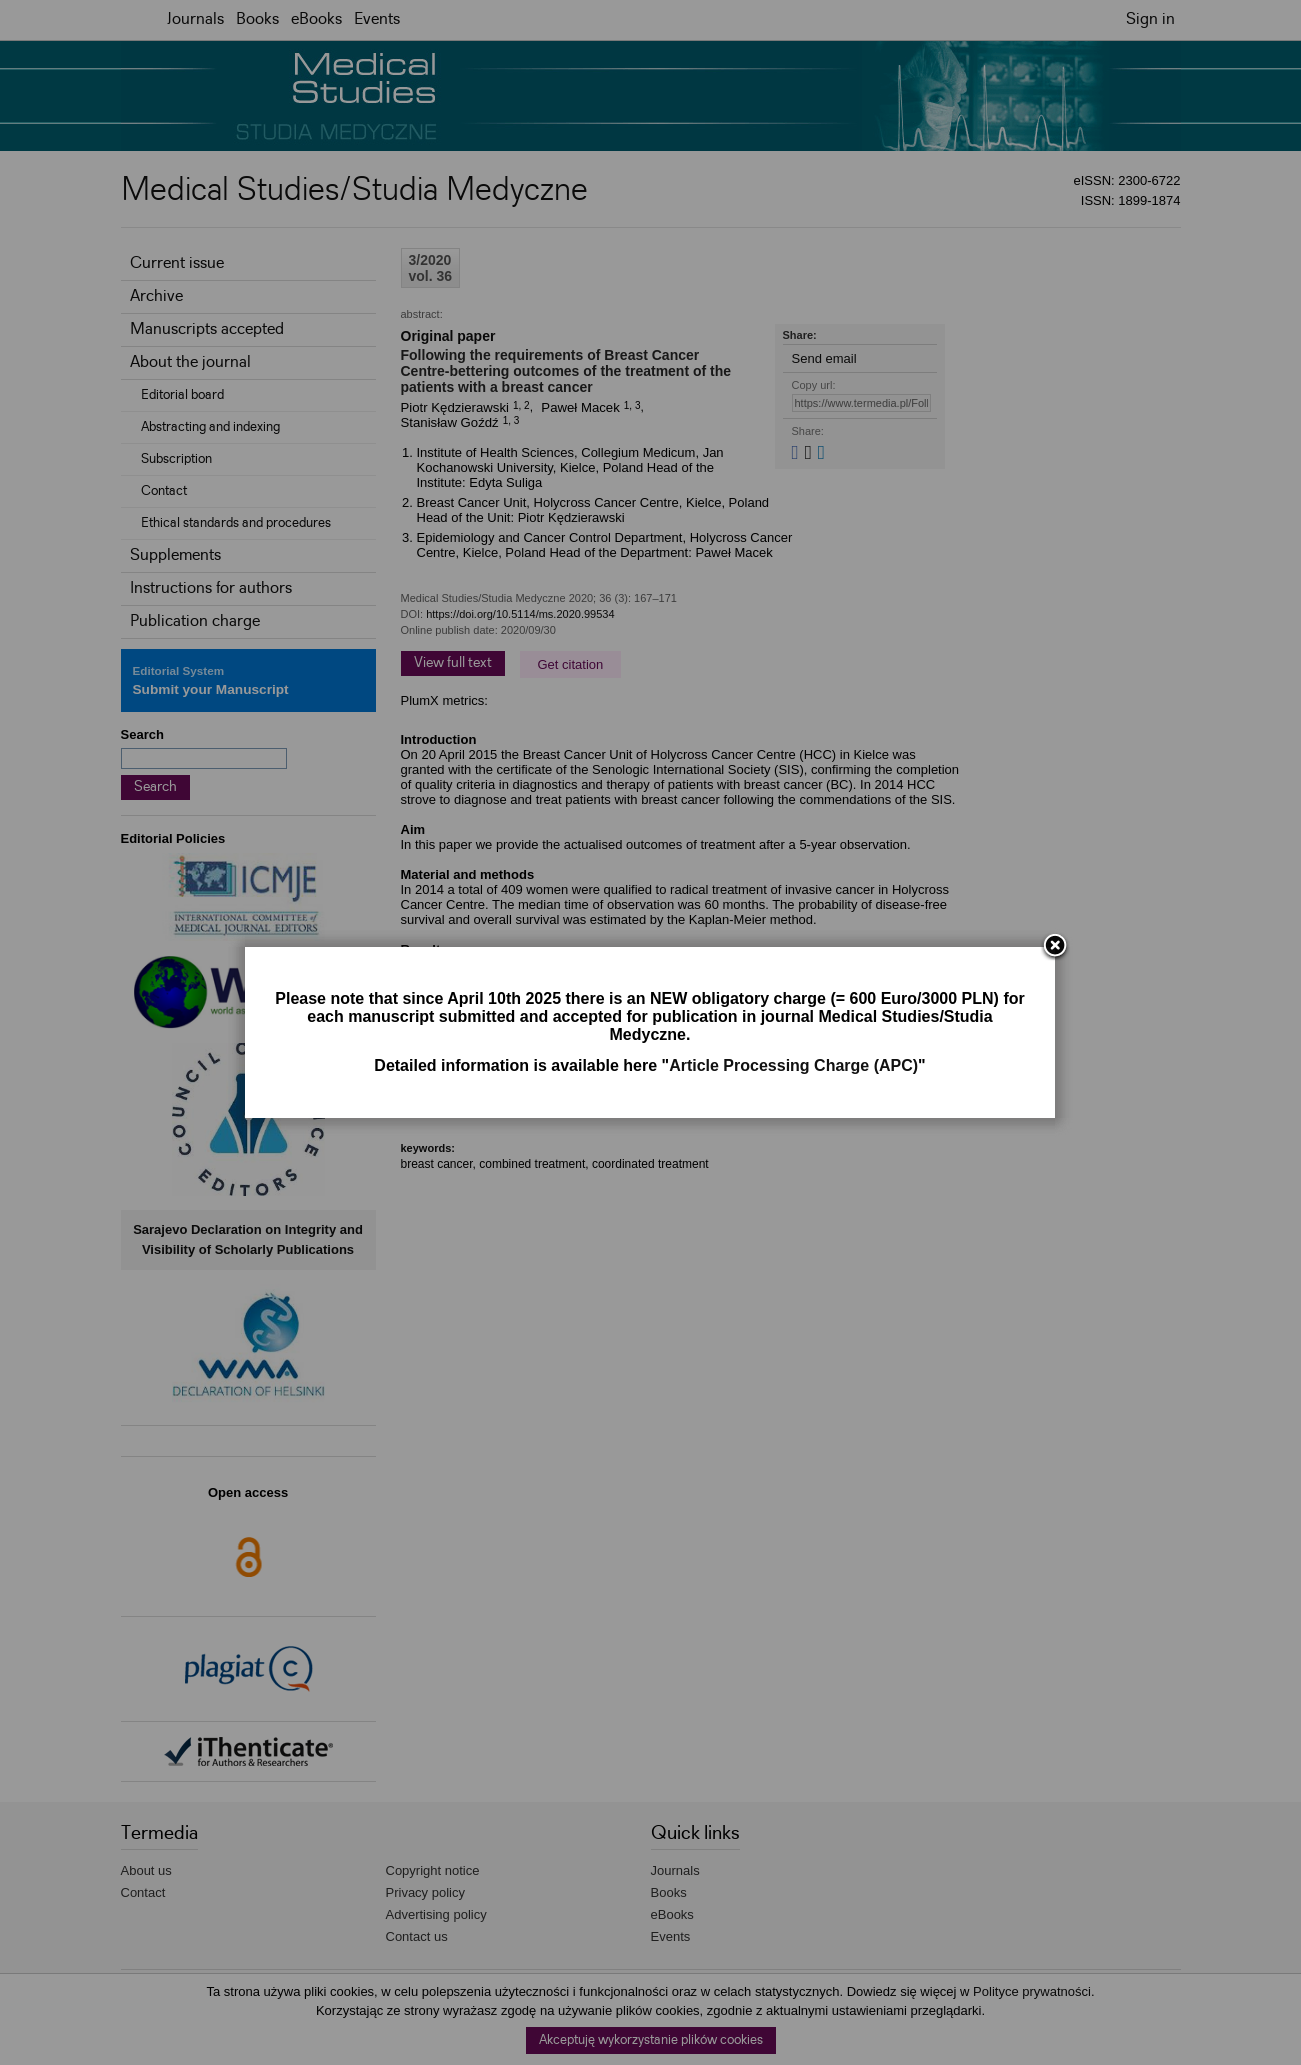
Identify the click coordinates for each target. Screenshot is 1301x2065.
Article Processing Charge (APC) (793, 1065)
